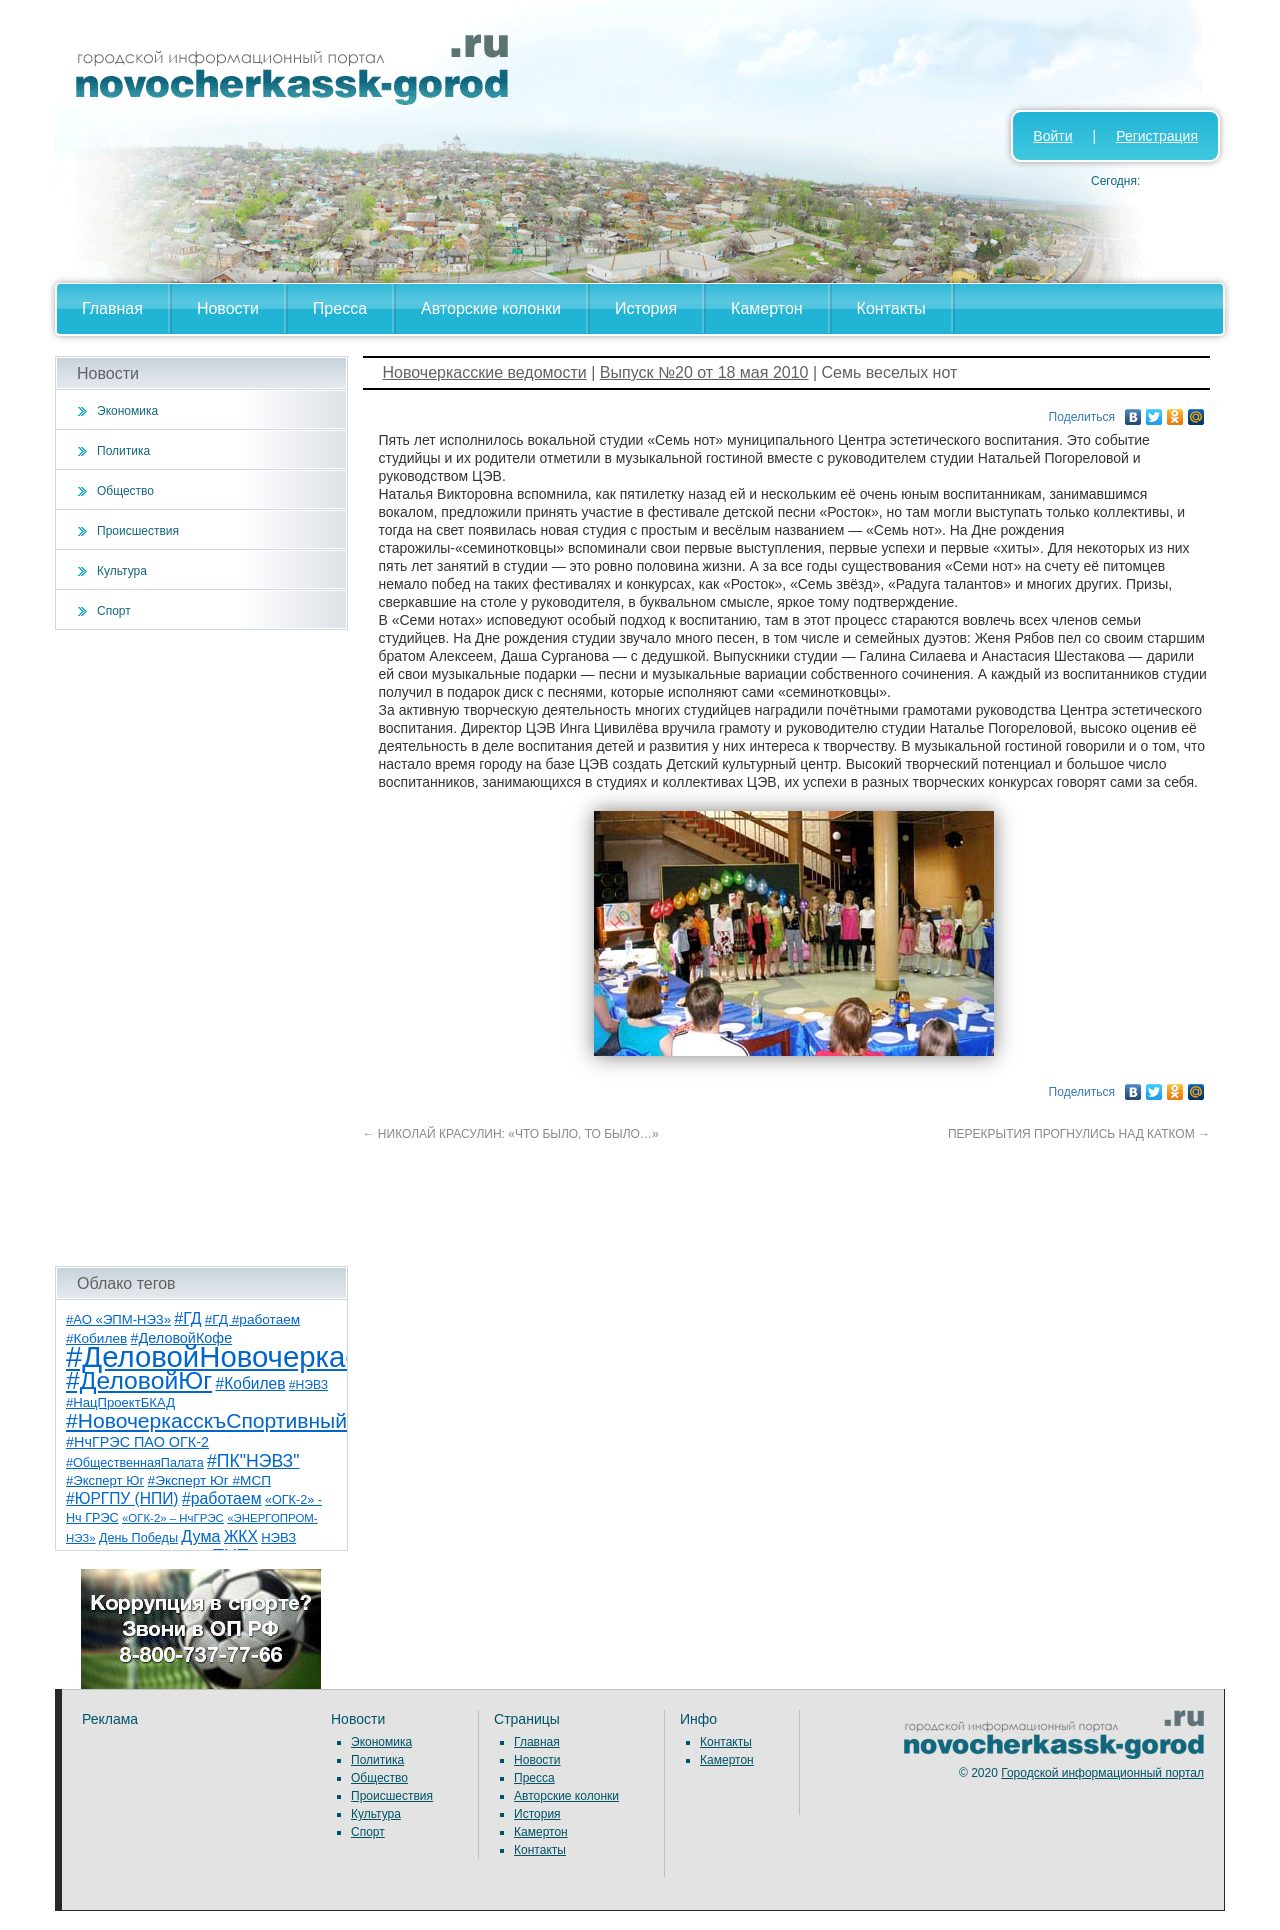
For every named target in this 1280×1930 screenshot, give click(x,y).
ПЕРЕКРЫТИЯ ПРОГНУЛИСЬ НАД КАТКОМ (1079, 1134)
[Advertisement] (201, 948)
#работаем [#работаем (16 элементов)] (222, 1498)
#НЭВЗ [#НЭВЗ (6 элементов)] (308, 1385)
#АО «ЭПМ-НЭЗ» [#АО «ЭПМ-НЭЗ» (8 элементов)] (118, 1319)
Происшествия (138, 531)
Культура (122, 571)
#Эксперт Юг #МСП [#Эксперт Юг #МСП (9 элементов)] (210, 1480)
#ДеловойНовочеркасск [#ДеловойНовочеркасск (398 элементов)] (226, 1356)
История (646, 308)
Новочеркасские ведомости (485, 372)
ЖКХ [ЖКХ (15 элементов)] (241, 1536)
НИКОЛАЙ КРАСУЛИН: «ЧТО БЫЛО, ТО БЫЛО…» (511, 1134)
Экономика (127, 411)
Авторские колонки (491, 308)
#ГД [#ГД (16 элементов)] (187, 1318)
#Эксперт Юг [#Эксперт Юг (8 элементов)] (105, 1480)
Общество (125, 491)
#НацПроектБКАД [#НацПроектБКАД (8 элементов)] (120, 1402)
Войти (1052, 136)
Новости (228, 308)
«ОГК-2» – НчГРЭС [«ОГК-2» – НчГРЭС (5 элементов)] (173, 1518)
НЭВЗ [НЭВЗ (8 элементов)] (278, 1537)
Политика (123, 451)
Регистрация (1157, 136)
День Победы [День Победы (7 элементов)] (138, 1538)
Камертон (767, 308)
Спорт (114, 611)
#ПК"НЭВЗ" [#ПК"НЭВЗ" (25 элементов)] (253, 1461)
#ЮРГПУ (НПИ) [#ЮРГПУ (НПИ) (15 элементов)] (122, 1498)
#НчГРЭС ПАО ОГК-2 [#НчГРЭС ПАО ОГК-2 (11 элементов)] (137, 1442)
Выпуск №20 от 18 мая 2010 (704, 372)
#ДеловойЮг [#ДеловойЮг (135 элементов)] (139, 1380)
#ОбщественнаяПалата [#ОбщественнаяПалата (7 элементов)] (135, 1463)
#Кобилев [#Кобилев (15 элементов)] (251, 1383)
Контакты (891, 308)
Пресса (340, 308)
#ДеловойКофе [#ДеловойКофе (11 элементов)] (182, 1338)
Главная (112, 308)
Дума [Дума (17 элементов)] (200, 1536)
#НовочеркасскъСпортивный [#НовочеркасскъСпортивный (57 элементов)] (206, 1420)
